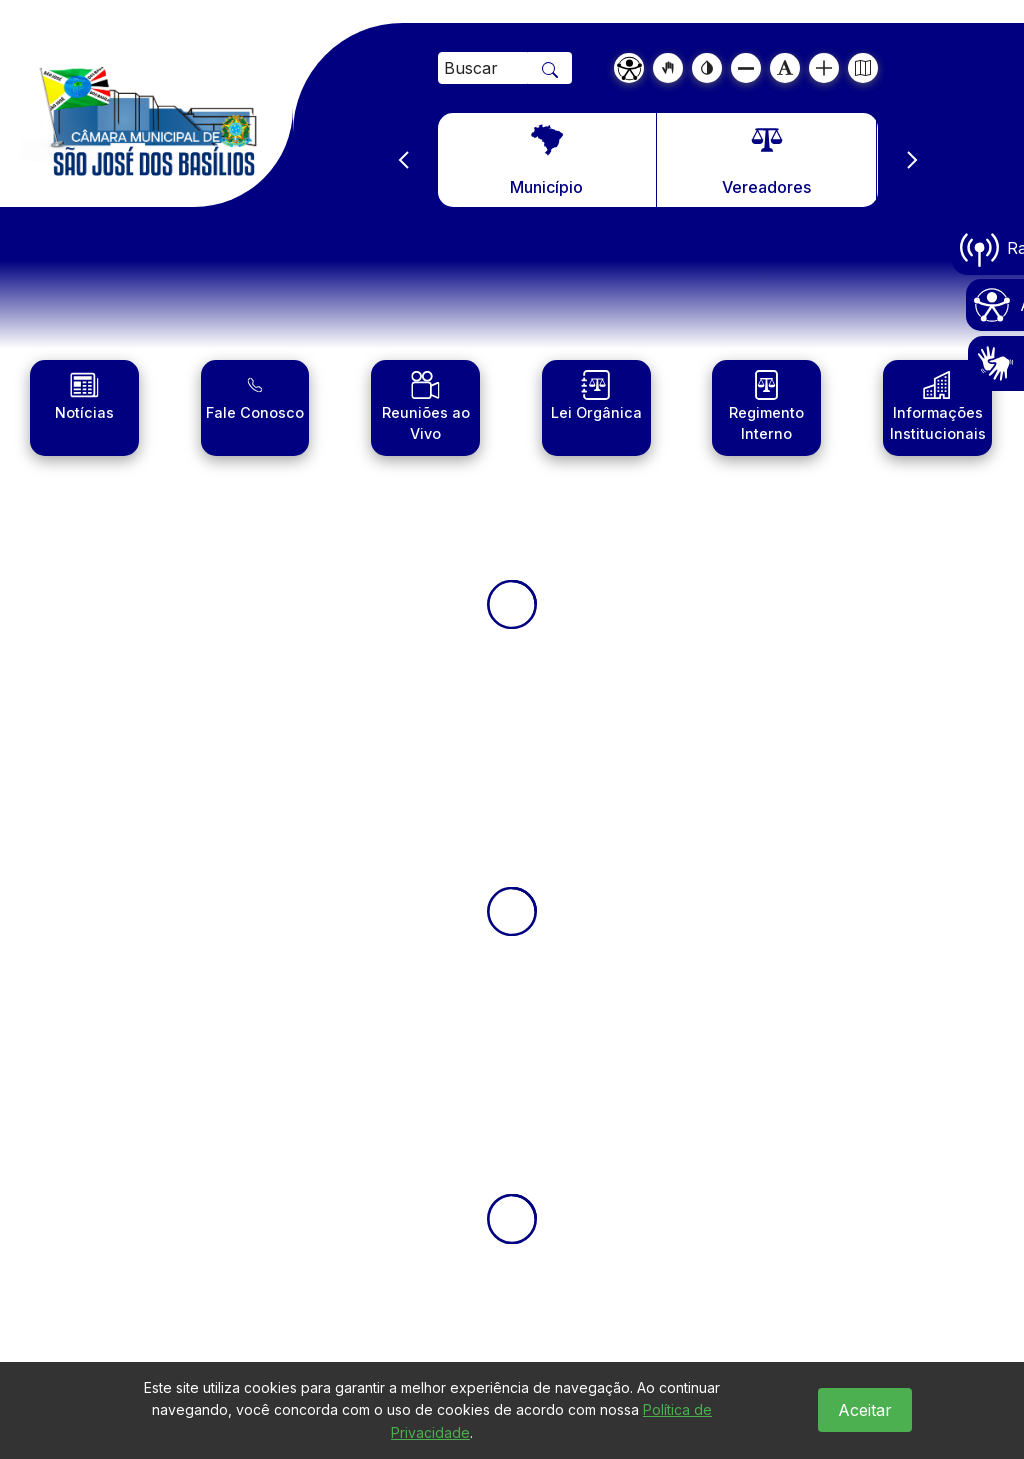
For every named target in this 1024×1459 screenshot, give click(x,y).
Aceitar (865, 1410)
